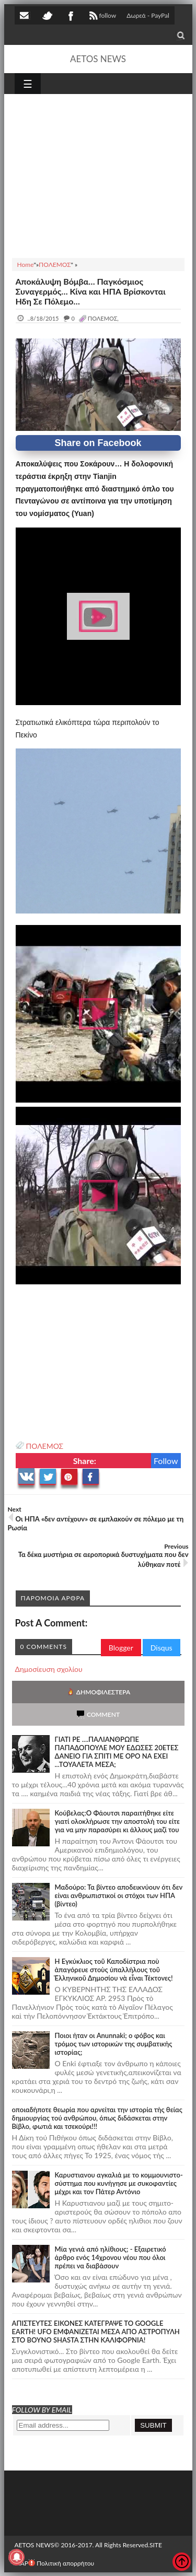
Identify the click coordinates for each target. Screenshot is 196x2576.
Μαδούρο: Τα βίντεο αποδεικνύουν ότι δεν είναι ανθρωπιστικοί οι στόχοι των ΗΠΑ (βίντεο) (119, 1895)
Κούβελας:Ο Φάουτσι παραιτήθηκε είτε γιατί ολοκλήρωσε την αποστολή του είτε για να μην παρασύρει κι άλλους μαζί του (117, 1821)
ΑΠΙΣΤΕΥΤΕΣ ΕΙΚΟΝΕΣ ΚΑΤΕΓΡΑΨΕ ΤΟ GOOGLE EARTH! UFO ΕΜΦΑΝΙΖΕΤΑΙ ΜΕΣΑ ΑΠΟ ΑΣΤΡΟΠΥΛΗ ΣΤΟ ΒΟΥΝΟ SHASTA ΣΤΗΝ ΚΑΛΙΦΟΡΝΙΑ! (96, 2331)
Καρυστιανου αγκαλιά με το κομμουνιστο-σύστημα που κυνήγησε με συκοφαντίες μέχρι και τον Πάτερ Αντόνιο (119, 2183)
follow (102, 16)
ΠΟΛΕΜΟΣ (45, 1446)
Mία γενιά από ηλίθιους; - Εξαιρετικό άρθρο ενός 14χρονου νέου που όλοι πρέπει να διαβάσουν (110, 2257)
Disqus (161, 1647)
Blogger (121, 1647)
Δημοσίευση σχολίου (49, 1669)
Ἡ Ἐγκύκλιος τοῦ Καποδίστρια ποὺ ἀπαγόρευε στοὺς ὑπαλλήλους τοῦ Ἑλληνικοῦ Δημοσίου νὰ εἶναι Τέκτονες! (114, 1969)
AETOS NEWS (98, 58)
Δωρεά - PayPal (147, 15)
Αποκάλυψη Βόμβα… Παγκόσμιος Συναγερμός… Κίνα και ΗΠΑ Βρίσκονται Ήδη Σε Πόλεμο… (91, 291)
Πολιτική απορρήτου (61, 2563)
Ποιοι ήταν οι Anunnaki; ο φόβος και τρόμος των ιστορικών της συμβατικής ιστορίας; (113, 2043)
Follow (166, 1461)
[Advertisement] (98, 174)
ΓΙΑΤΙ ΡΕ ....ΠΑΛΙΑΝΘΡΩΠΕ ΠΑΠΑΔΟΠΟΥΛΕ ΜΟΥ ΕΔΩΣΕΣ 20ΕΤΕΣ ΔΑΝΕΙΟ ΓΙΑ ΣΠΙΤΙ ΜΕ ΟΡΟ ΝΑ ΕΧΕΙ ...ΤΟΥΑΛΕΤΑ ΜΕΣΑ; (117, 1752)
